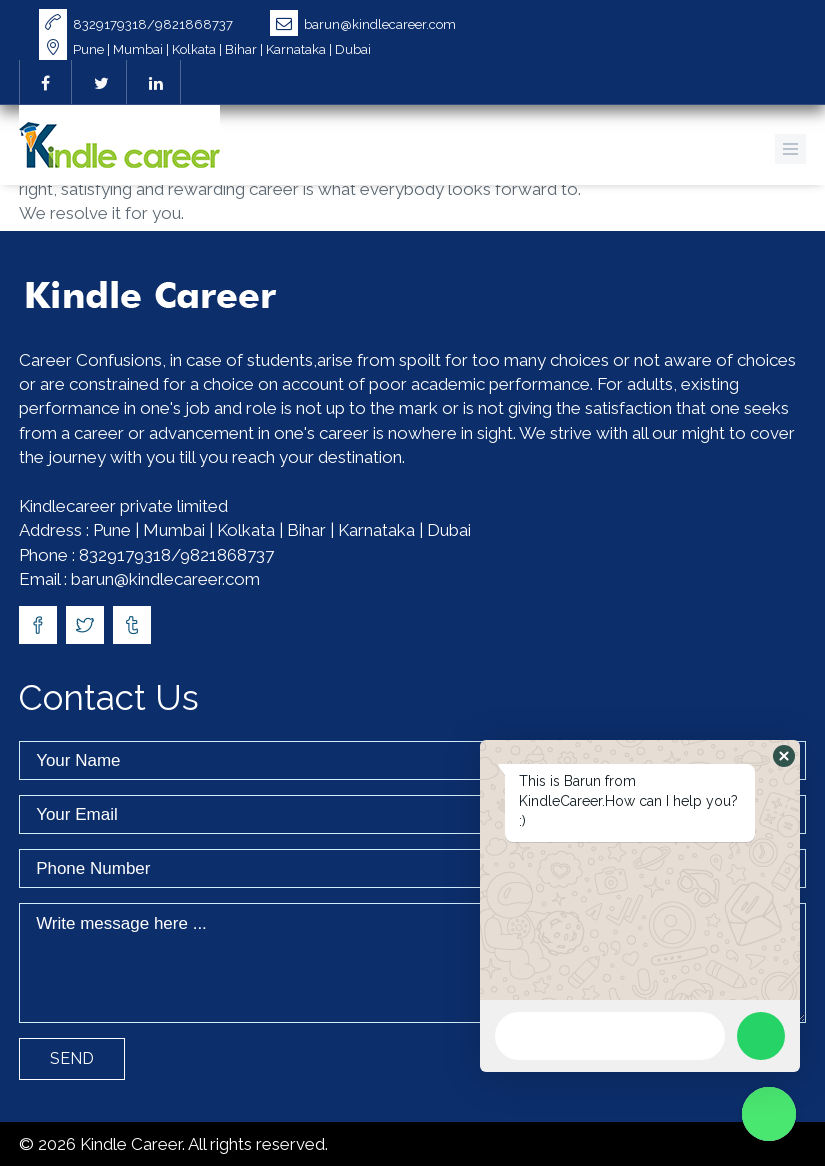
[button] (784, 756)
